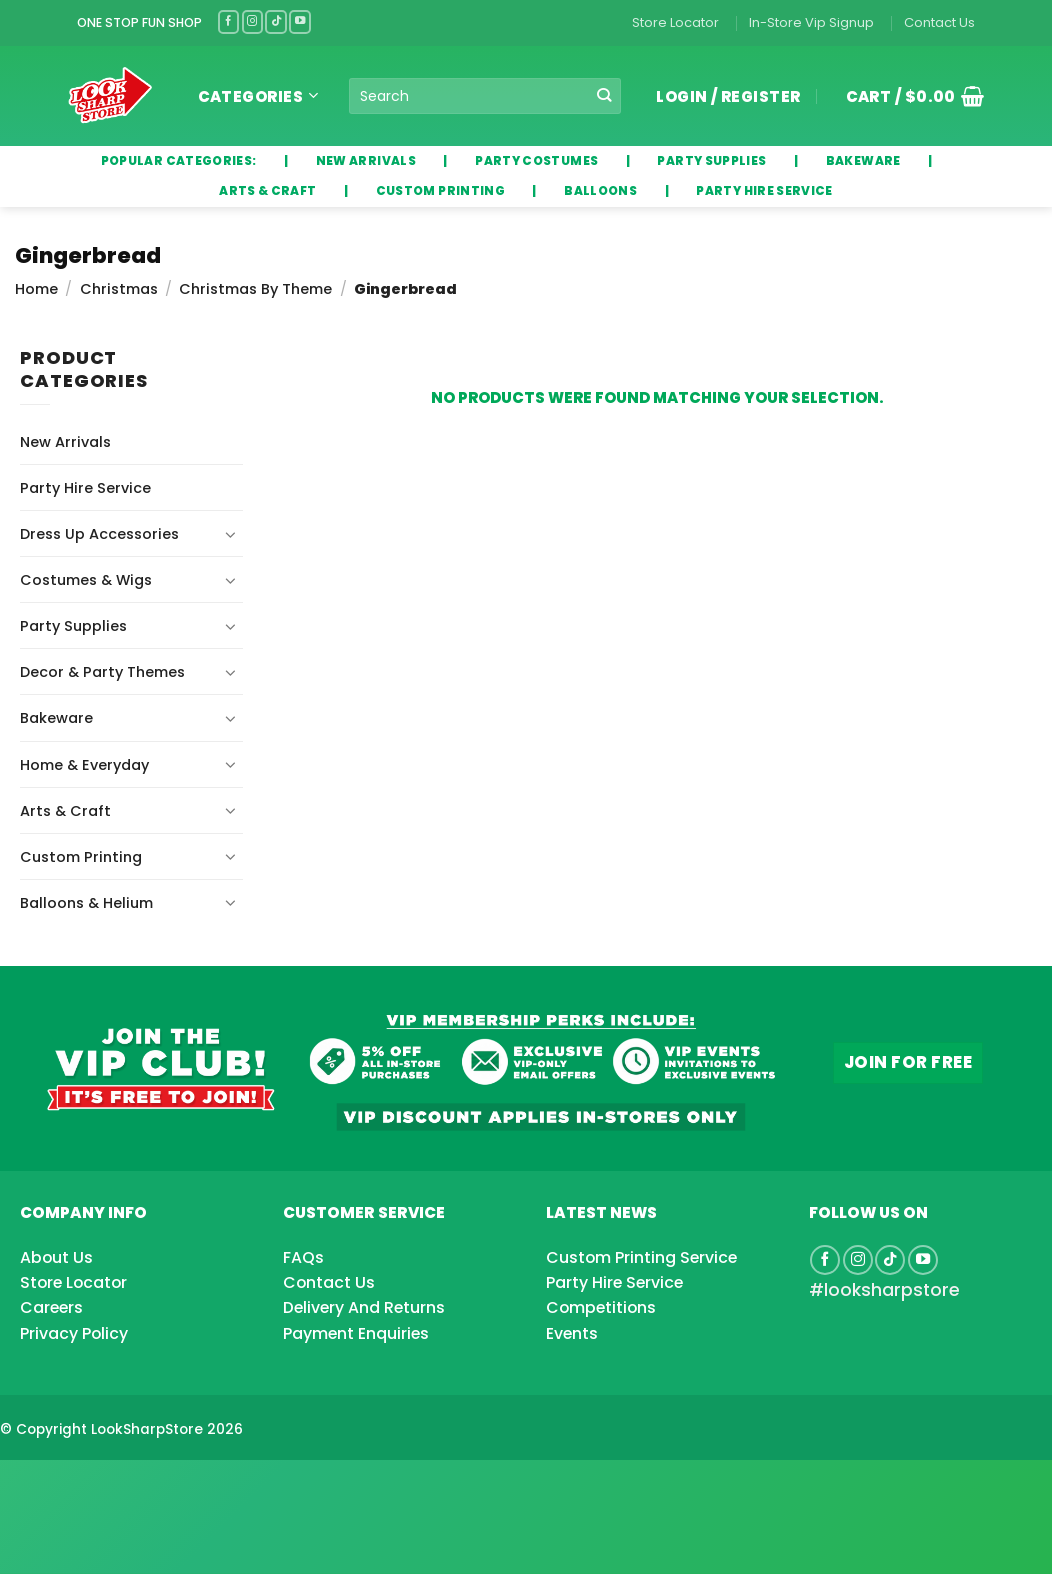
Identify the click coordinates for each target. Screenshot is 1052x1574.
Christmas (119, 289)
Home (36, 289)
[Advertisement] (160, 1485)
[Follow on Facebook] (229, 21)
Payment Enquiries (356, 1333)
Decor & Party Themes (102, 672)
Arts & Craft (65, 811)
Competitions (601, 1307)
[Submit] (604, 96)
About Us (56, 1257)
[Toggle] (231, 534)
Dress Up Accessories (99, 534)
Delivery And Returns (364, 1307)
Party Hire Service (85, 488)
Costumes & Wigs (86, 580)
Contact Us (939, 22)
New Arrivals (65, 442)
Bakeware (56, 718)
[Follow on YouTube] (300, 21)
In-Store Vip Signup (811, 22)
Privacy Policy (74, 1333)
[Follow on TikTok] (276, 21)
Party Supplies (73, 626)
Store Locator (675, 22)
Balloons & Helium (86, 903)
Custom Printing (81, 857)
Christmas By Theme (255, 289)
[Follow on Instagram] (253, 21)
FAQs (303, 1257)
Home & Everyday (84, 765)
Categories (258, 96)
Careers (51, 1307)
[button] (908, 96)
